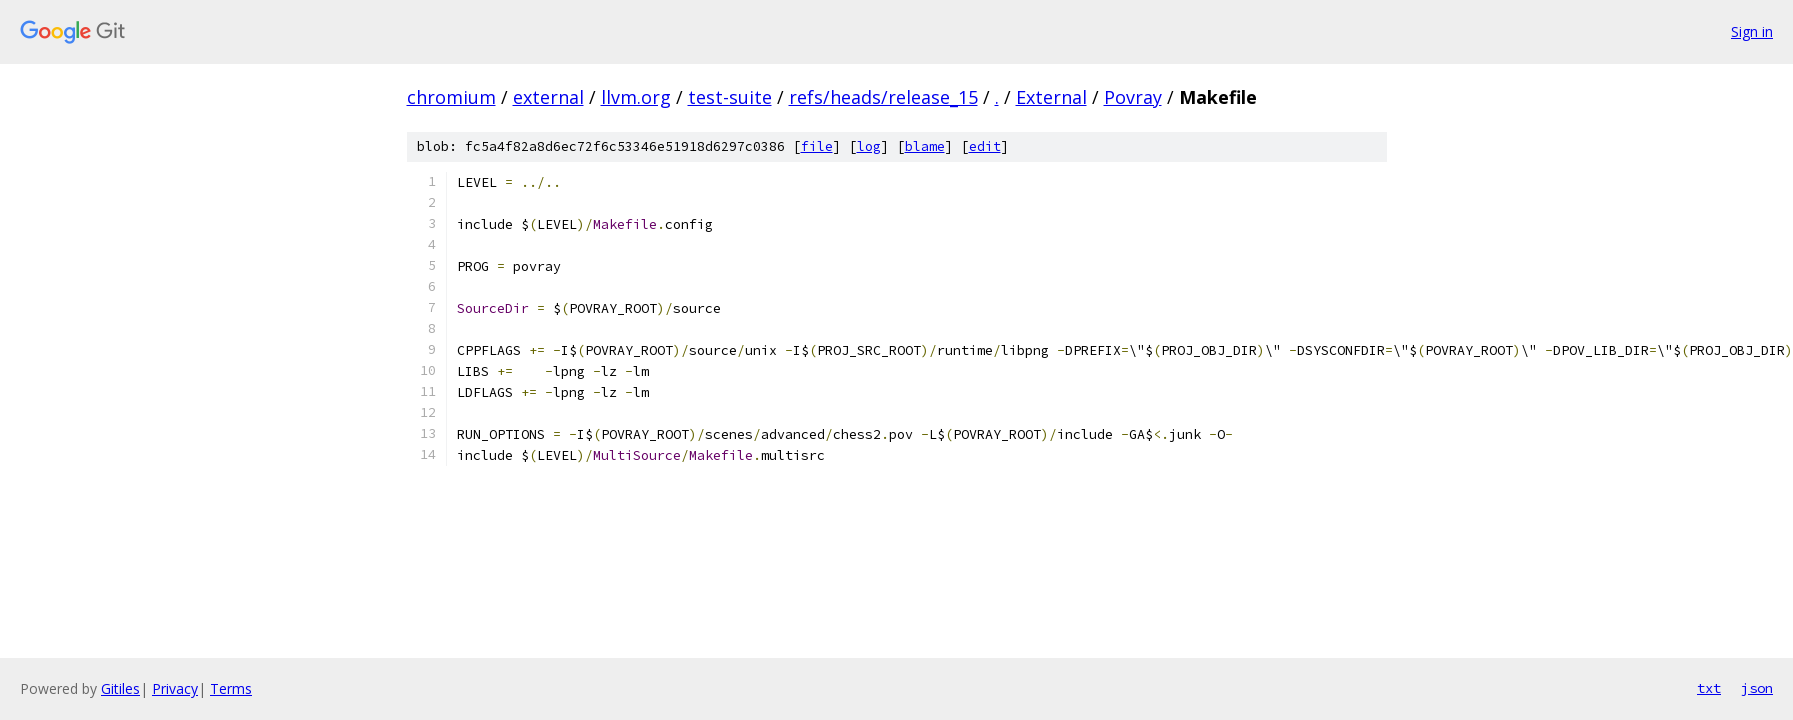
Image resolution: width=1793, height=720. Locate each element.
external (548, 97)
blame (925, 146)
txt (1709, 688)
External (1051, 97)
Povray (1133, 97)
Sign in (1752, 31)
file (817, 146)
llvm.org (636, 97)
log (869, 146)
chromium (451, 97)
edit (985, 146)
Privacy (175, 688)
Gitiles (120, 688)
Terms (231, 688)
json (1757, 688)
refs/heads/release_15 (883, 97)
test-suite (730, 97)
